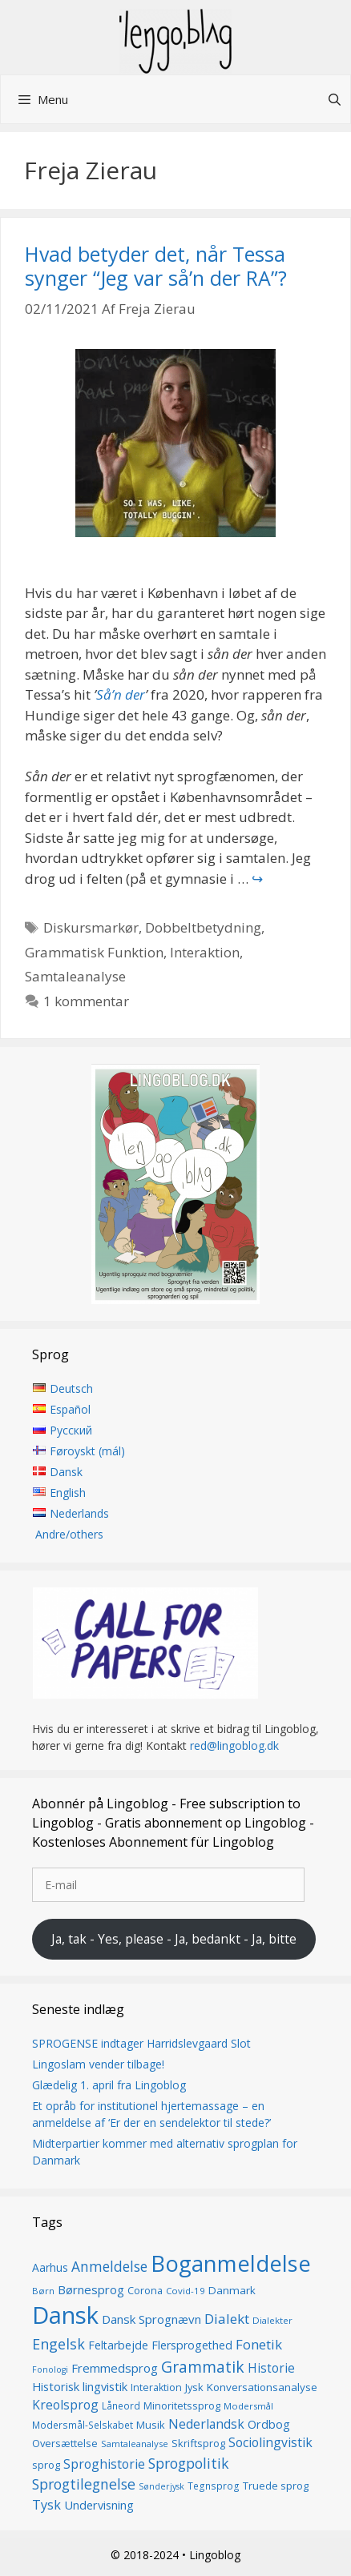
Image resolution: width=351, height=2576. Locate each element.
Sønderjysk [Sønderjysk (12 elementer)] (161, 2487)
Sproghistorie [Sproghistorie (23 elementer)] (104, 2464)
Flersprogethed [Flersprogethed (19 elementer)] (191, 2345)
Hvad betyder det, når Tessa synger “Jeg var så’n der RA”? (156, 265)
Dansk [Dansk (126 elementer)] (65, 2316)
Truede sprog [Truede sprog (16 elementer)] (276, 2486)
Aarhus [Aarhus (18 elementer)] (50, 2267)
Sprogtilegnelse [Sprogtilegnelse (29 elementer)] (83, 2484)
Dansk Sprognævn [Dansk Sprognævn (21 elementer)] (151, 2320)
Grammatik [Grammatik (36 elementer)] (202, 2366)
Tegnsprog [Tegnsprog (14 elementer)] (214, 2487)
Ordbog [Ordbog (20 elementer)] (269, 2424)
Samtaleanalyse (75, 976)
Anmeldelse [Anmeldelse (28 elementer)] (109, 2266)
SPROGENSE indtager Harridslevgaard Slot (141, 2043)
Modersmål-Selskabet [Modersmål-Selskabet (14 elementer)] (82, 2425)
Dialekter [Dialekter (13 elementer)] (272, 2321)
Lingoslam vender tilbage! (98, 2064)
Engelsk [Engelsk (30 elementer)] (58, 2344)
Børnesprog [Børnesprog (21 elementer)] (91, 2289)
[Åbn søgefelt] (334, 99)
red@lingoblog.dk (234, 1746)
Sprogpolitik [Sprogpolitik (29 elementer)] (188, 2463)
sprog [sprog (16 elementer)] (46, 2465)
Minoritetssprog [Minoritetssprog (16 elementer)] (181, 2405)
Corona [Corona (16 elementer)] (145, 2290)
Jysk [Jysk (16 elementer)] (194, 2387)
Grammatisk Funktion (94, 952)
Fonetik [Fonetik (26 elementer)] (259, 2345)
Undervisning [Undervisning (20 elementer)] (99, 2505)
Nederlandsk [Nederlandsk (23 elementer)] (206, 2424)
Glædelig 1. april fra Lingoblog (109, 2084)
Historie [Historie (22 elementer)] (271, 2368)
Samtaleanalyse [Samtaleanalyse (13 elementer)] (134, 2444)
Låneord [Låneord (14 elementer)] (121, 2406)
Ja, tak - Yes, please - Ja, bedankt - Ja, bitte (174, 1939)
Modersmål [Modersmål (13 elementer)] (248, 2406)
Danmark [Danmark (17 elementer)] (232, 2290)
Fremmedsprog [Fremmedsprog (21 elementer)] (114, 2368)
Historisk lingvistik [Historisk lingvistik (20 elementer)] (79, 2386)
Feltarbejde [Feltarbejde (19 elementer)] (118, 2345)
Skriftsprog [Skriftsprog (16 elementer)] (198, 2444)
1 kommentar (86, 1001)
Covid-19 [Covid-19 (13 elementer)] (185, 2291)
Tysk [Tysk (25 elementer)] (46, 2505)
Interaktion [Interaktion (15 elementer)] (156, 2387)
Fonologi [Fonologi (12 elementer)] (50, 2369)
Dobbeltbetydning (203, 927)
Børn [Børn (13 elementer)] (43, 2291)
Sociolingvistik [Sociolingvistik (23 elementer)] (270, 2443)
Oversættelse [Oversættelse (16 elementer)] (65, 2444)
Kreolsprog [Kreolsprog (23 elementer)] (65, 2404)
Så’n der (120, 694)
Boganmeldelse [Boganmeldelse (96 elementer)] (231, 2263)
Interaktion (205, 952)
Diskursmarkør (91, 927)
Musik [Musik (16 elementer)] (150, 2425)
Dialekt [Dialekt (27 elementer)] (226, 2319)
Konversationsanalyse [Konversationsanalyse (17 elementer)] (262, 2387)
